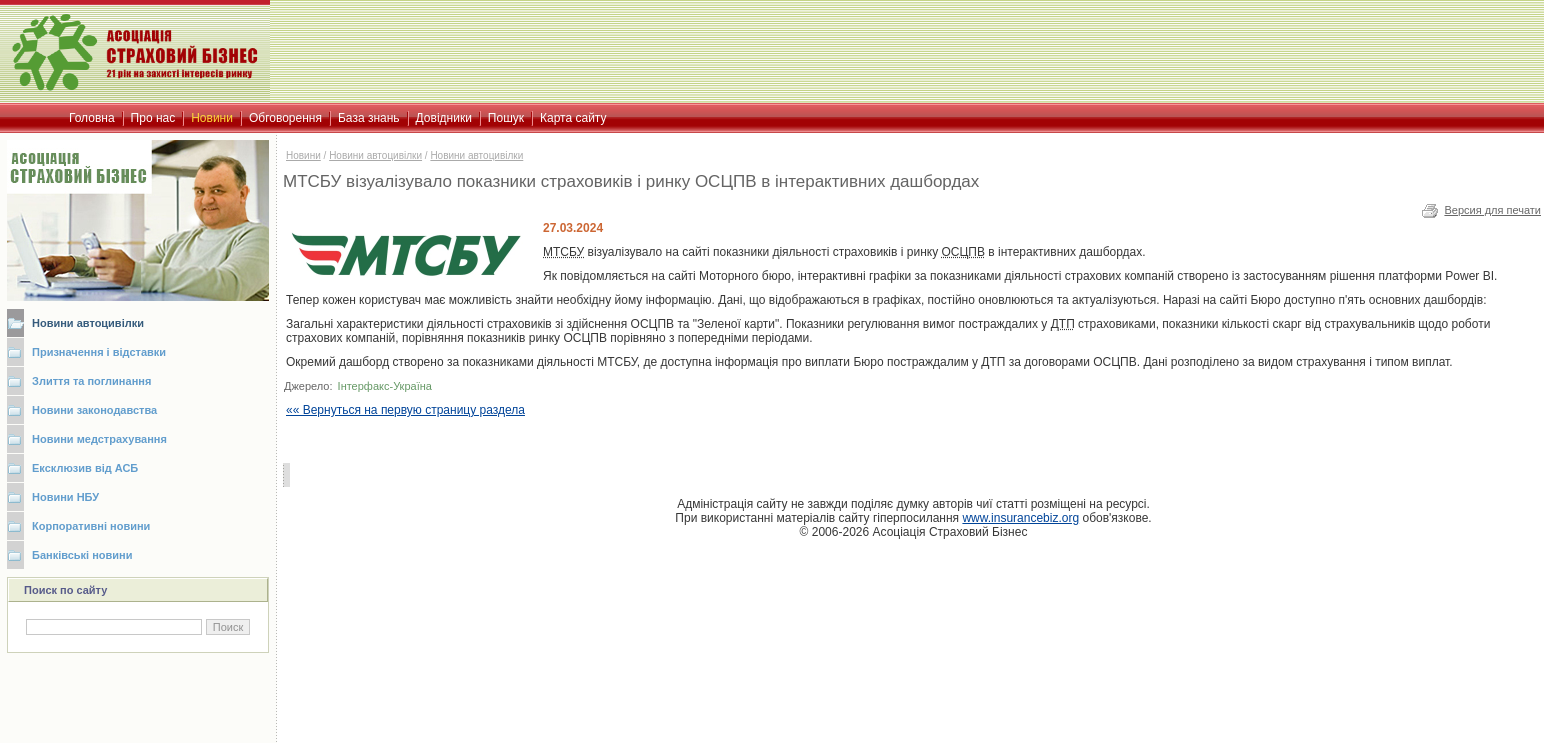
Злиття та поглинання (91, 381)
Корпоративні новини (91, 526)
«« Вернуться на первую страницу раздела (405, 410)
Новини (303, 155)
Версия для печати (1492, 210)
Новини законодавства (94, 410)
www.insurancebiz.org (1020, 518)
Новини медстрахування (99, 439)
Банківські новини (82, 555)
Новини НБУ (65, 497)
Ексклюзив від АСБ (85, 468)
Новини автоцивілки (88, 323)
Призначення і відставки (99, 352)
